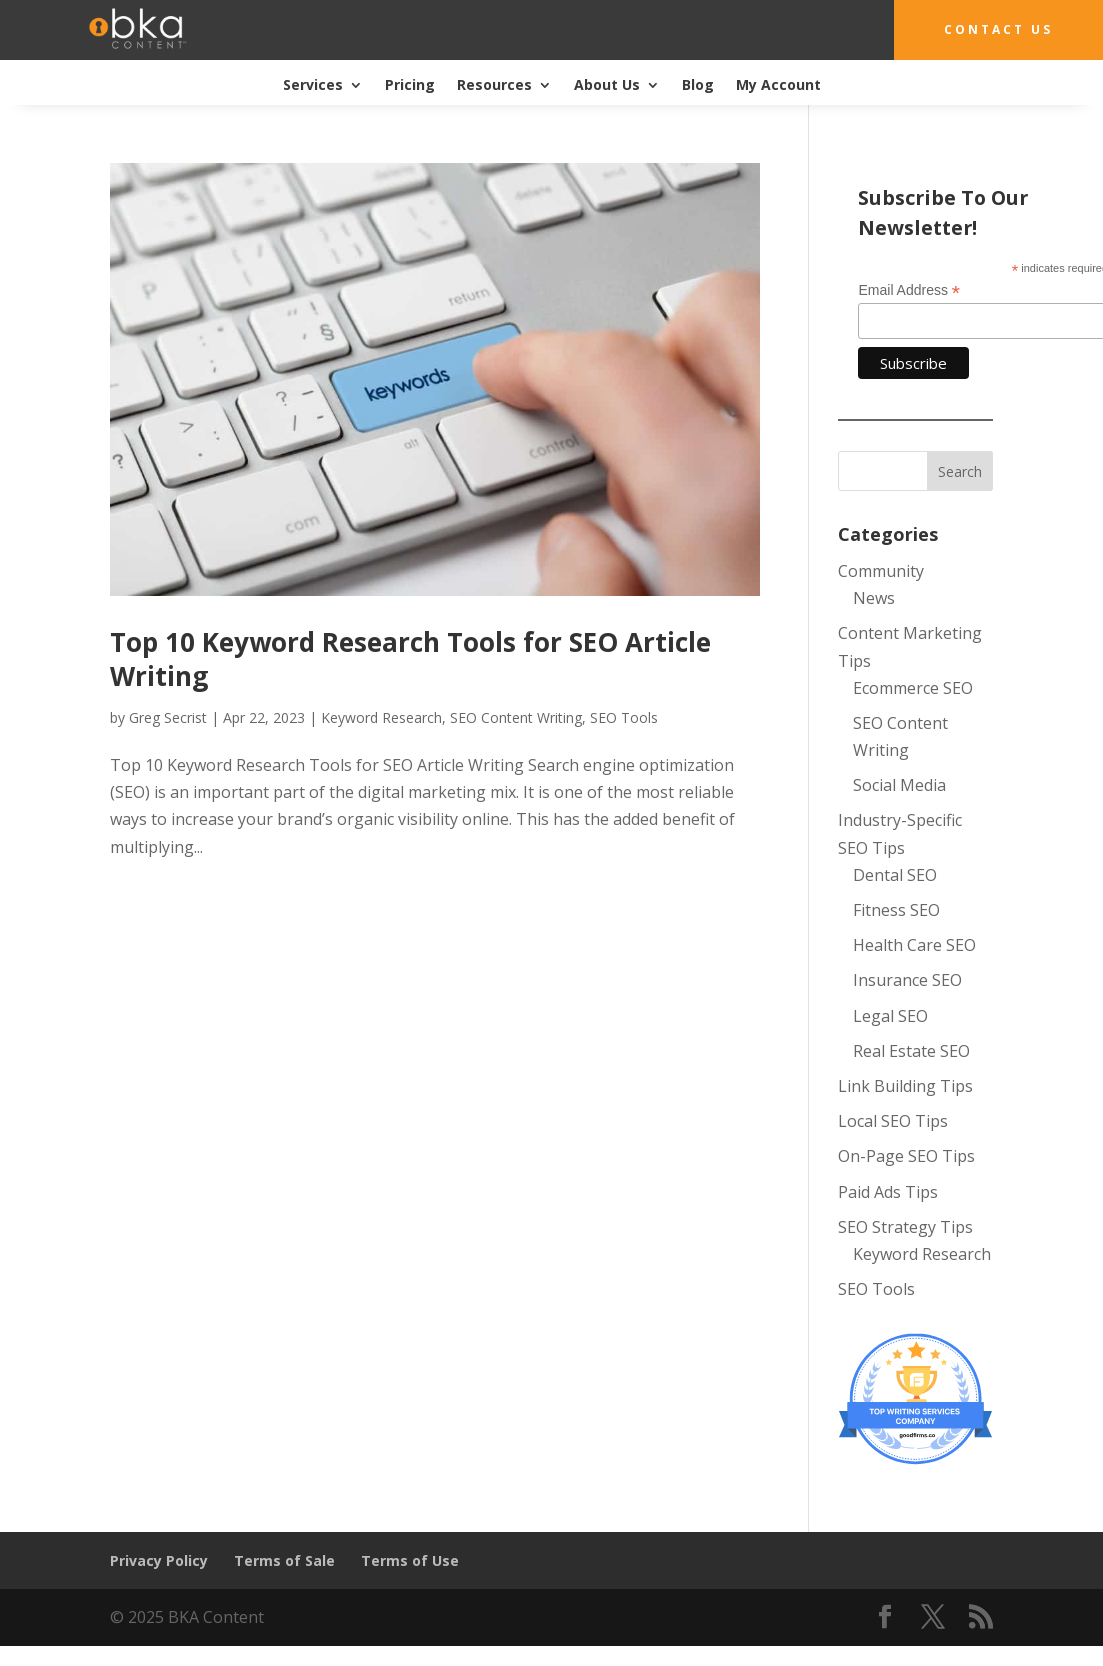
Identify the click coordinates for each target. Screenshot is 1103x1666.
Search (960, 471)
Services (313, 86)
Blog (698, 86)
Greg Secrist (168, 717)
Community (881, 571)
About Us (607, 86)
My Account (778, 86)
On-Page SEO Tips (906, 1156)
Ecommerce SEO (913, 688)
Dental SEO (895, 875)
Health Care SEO (914, 945)
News (874, 598)
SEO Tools (624, 717)
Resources (494, 86)
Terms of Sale (284, 1560)
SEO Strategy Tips (905, 1227)
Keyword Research (381, 717)
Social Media (899, 785)
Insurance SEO (907, 980)
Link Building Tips (905, 1086)
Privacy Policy (159, 1560)
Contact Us (998, 29)
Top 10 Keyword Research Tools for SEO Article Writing (410, 659)
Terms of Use (410, 1560)
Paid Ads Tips (888, 1192)
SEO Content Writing (516, 717)
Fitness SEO (896, 910)
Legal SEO (890, 1016)
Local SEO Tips (893, 1121)
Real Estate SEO (911, 1051)
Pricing (410, 86)
